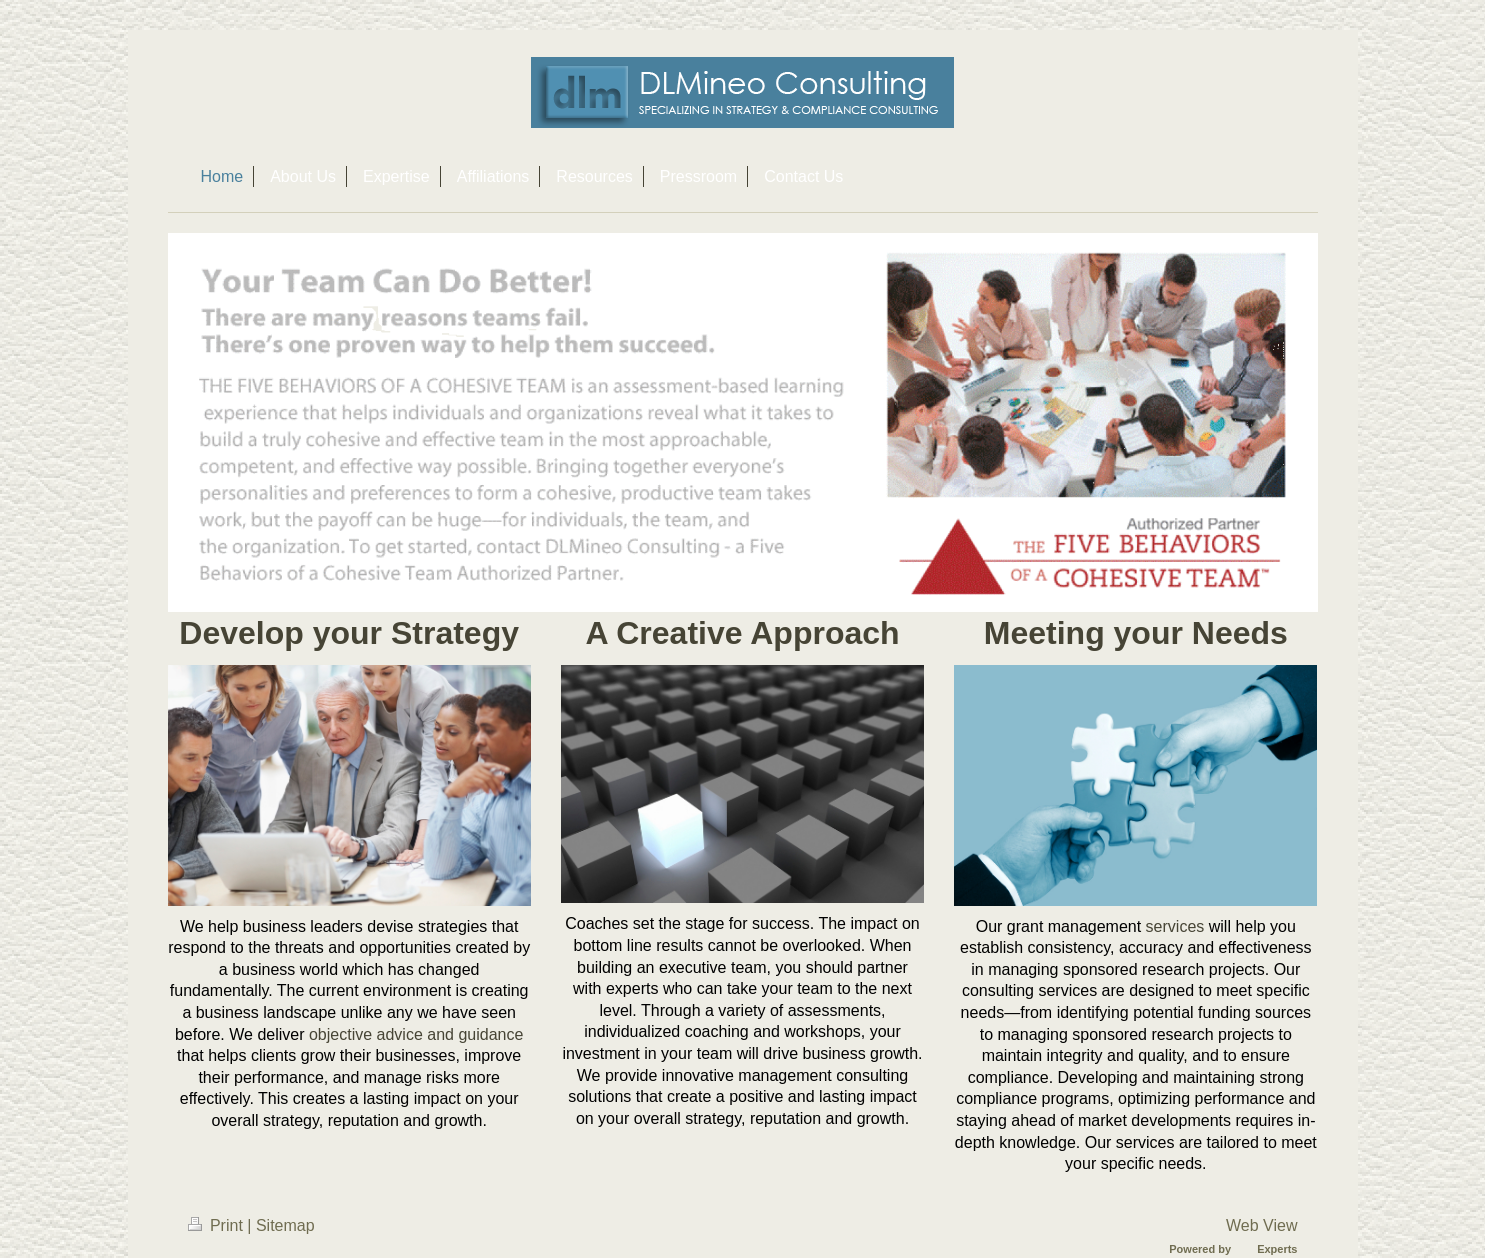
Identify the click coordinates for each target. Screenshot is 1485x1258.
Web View (1261, 1225)
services (1175, 926)
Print (218, 1225)
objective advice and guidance (416, 1034)
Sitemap (285, 1225)
